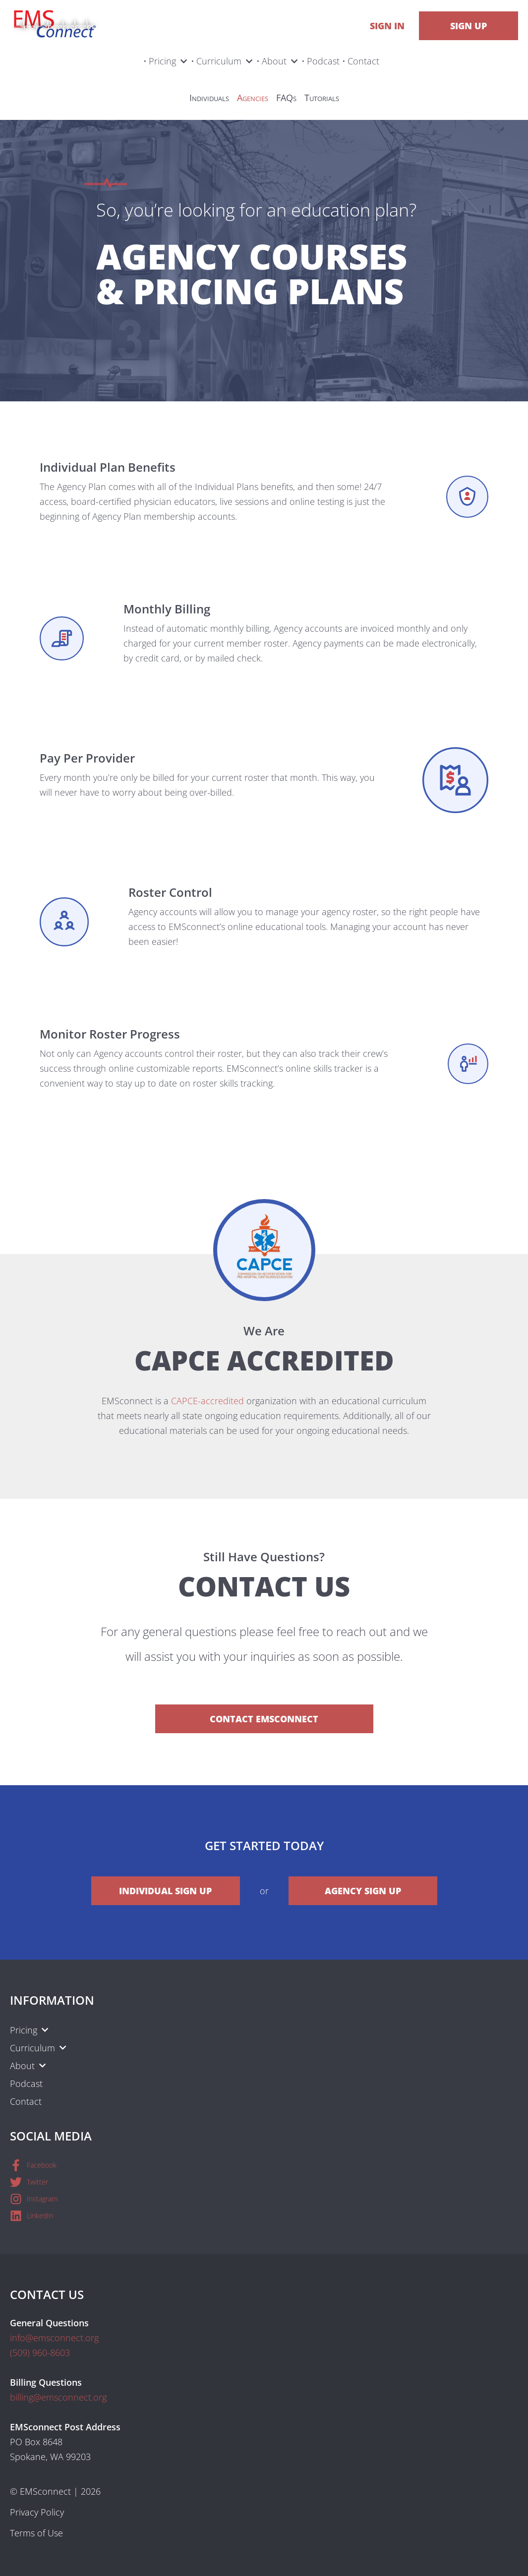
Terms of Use (36, 2533)
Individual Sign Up (165, 1891)
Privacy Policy (37, 2512)
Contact (363, 61)
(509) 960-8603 (40, 2352)
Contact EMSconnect (264, 1719)
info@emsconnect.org (54, 2338)
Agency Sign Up (363, 1891)
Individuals (209, 98)
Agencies (252, 98)
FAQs (286, 98)
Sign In (387, 26)
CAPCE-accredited (207, 1401)
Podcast (323, 61)
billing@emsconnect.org (58, 2397)
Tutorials (321, 98)
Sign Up (468, 26)
